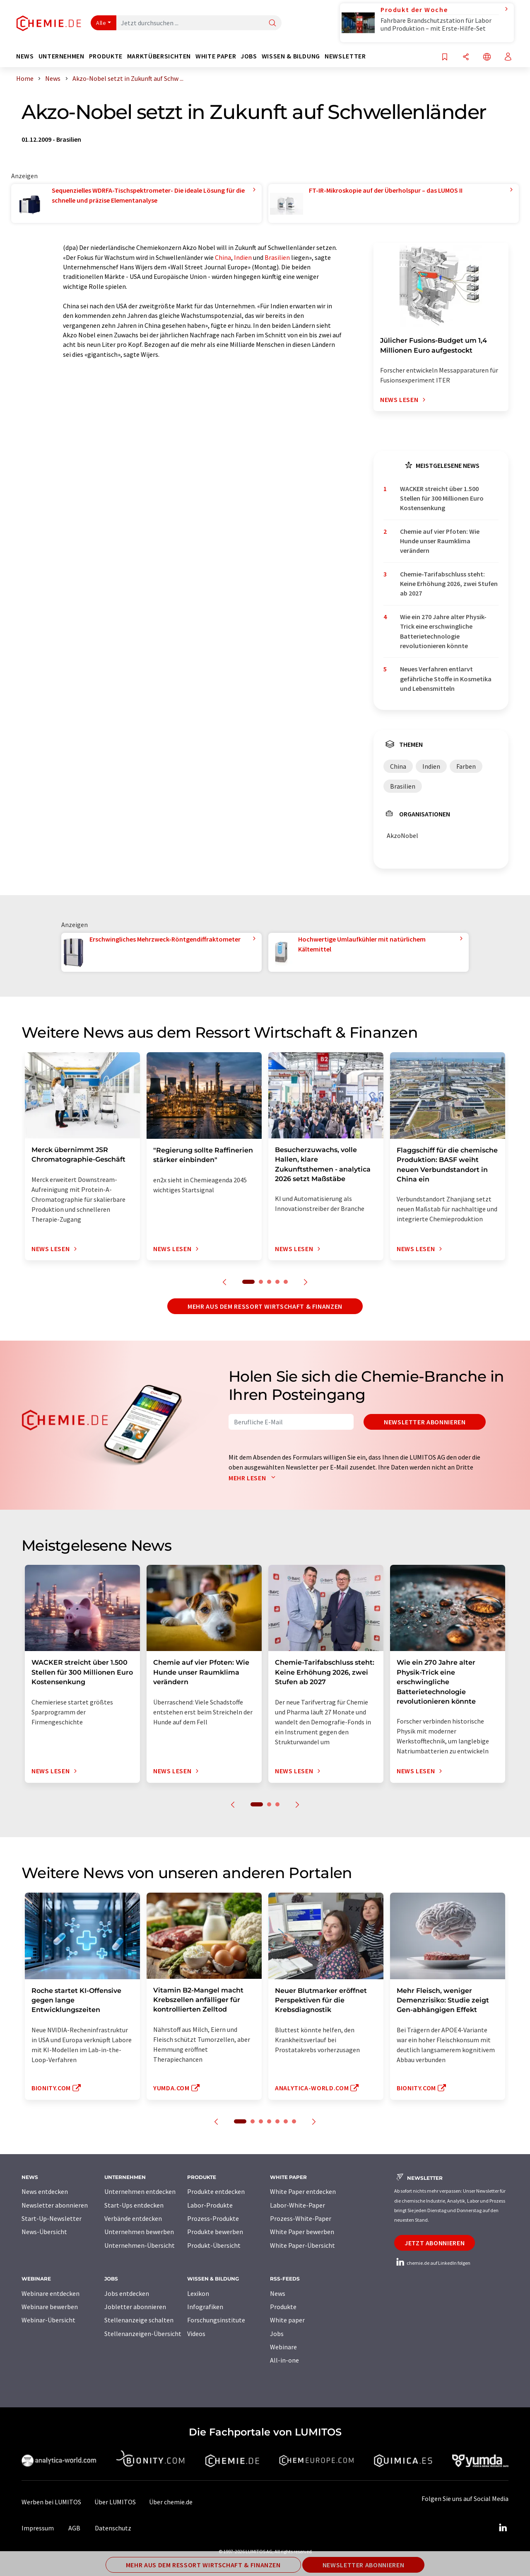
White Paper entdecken (303, 2191)
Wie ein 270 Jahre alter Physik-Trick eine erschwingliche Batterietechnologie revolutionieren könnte (443, 631)
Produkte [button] (106, 56)
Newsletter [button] (345, 56)
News (277, 2293)
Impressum (38, 2528)
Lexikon (198, 2293)
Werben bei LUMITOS (51, 2502)
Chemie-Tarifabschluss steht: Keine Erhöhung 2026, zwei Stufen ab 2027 (449, 584)
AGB (74, 2528)
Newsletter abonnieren (424, 1422)
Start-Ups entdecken (134, 2205)
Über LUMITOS (115, 2502)
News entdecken (45, 2191)
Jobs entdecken (126, 2293)
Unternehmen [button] (61, 56)
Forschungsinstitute (216, 2320)
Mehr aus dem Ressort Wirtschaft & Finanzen (265, 1306)
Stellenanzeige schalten (138, 2320)
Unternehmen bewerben (139, 2231)
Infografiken (205, 2306)
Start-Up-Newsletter (52, 2218)
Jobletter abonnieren (135, 2306)
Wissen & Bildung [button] (291, 56)
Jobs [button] (249, 56)
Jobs (277, 2333)
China (223, 257)
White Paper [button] (215, 56)
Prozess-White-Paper (300, 2218)
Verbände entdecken (133, 2218)
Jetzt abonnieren (435, 2243)
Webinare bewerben (50, 2306)
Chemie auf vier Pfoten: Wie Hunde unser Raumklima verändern (439, 541)
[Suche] (272, 23)
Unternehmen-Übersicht (139, 2245)
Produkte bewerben (215, 2231)
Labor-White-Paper (297, 2205)
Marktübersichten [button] (159, 56)
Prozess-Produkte (213, 2218)
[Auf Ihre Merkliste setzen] (444, 57)
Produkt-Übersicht (214, 2245)
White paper (287, 2320)
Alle (101, 23)
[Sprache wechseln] (487, 57)
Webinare (283, 2347)
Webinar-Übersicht (48, 2320)
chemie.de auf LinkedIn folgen (432, 2263)
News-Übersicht (44, 2231)
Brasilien (277, 257)
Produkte (283, 2306)
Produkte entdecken (216, 2191)
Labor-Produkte (210, 2205)
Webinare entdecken (51, 2293)
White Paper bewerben (302, 2231)
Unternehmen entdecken (140, 2191)
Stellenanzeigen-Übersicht (142, 2333)
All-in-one (284, 2360)
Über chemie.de (171, 2502)
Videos (196, 2333)
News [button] (25, 56)
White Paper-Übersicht (302, 2245)
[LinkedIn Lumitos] (502, 2528)
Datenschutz (113, 2528)
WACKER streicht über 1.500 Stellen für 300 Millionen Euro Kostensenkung (442, 498)
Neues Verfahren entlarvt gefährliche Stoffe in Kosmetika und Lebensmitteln (445, 678)
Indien (243, 257)
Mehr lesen (254, 1478)
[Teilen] (466, 57)
